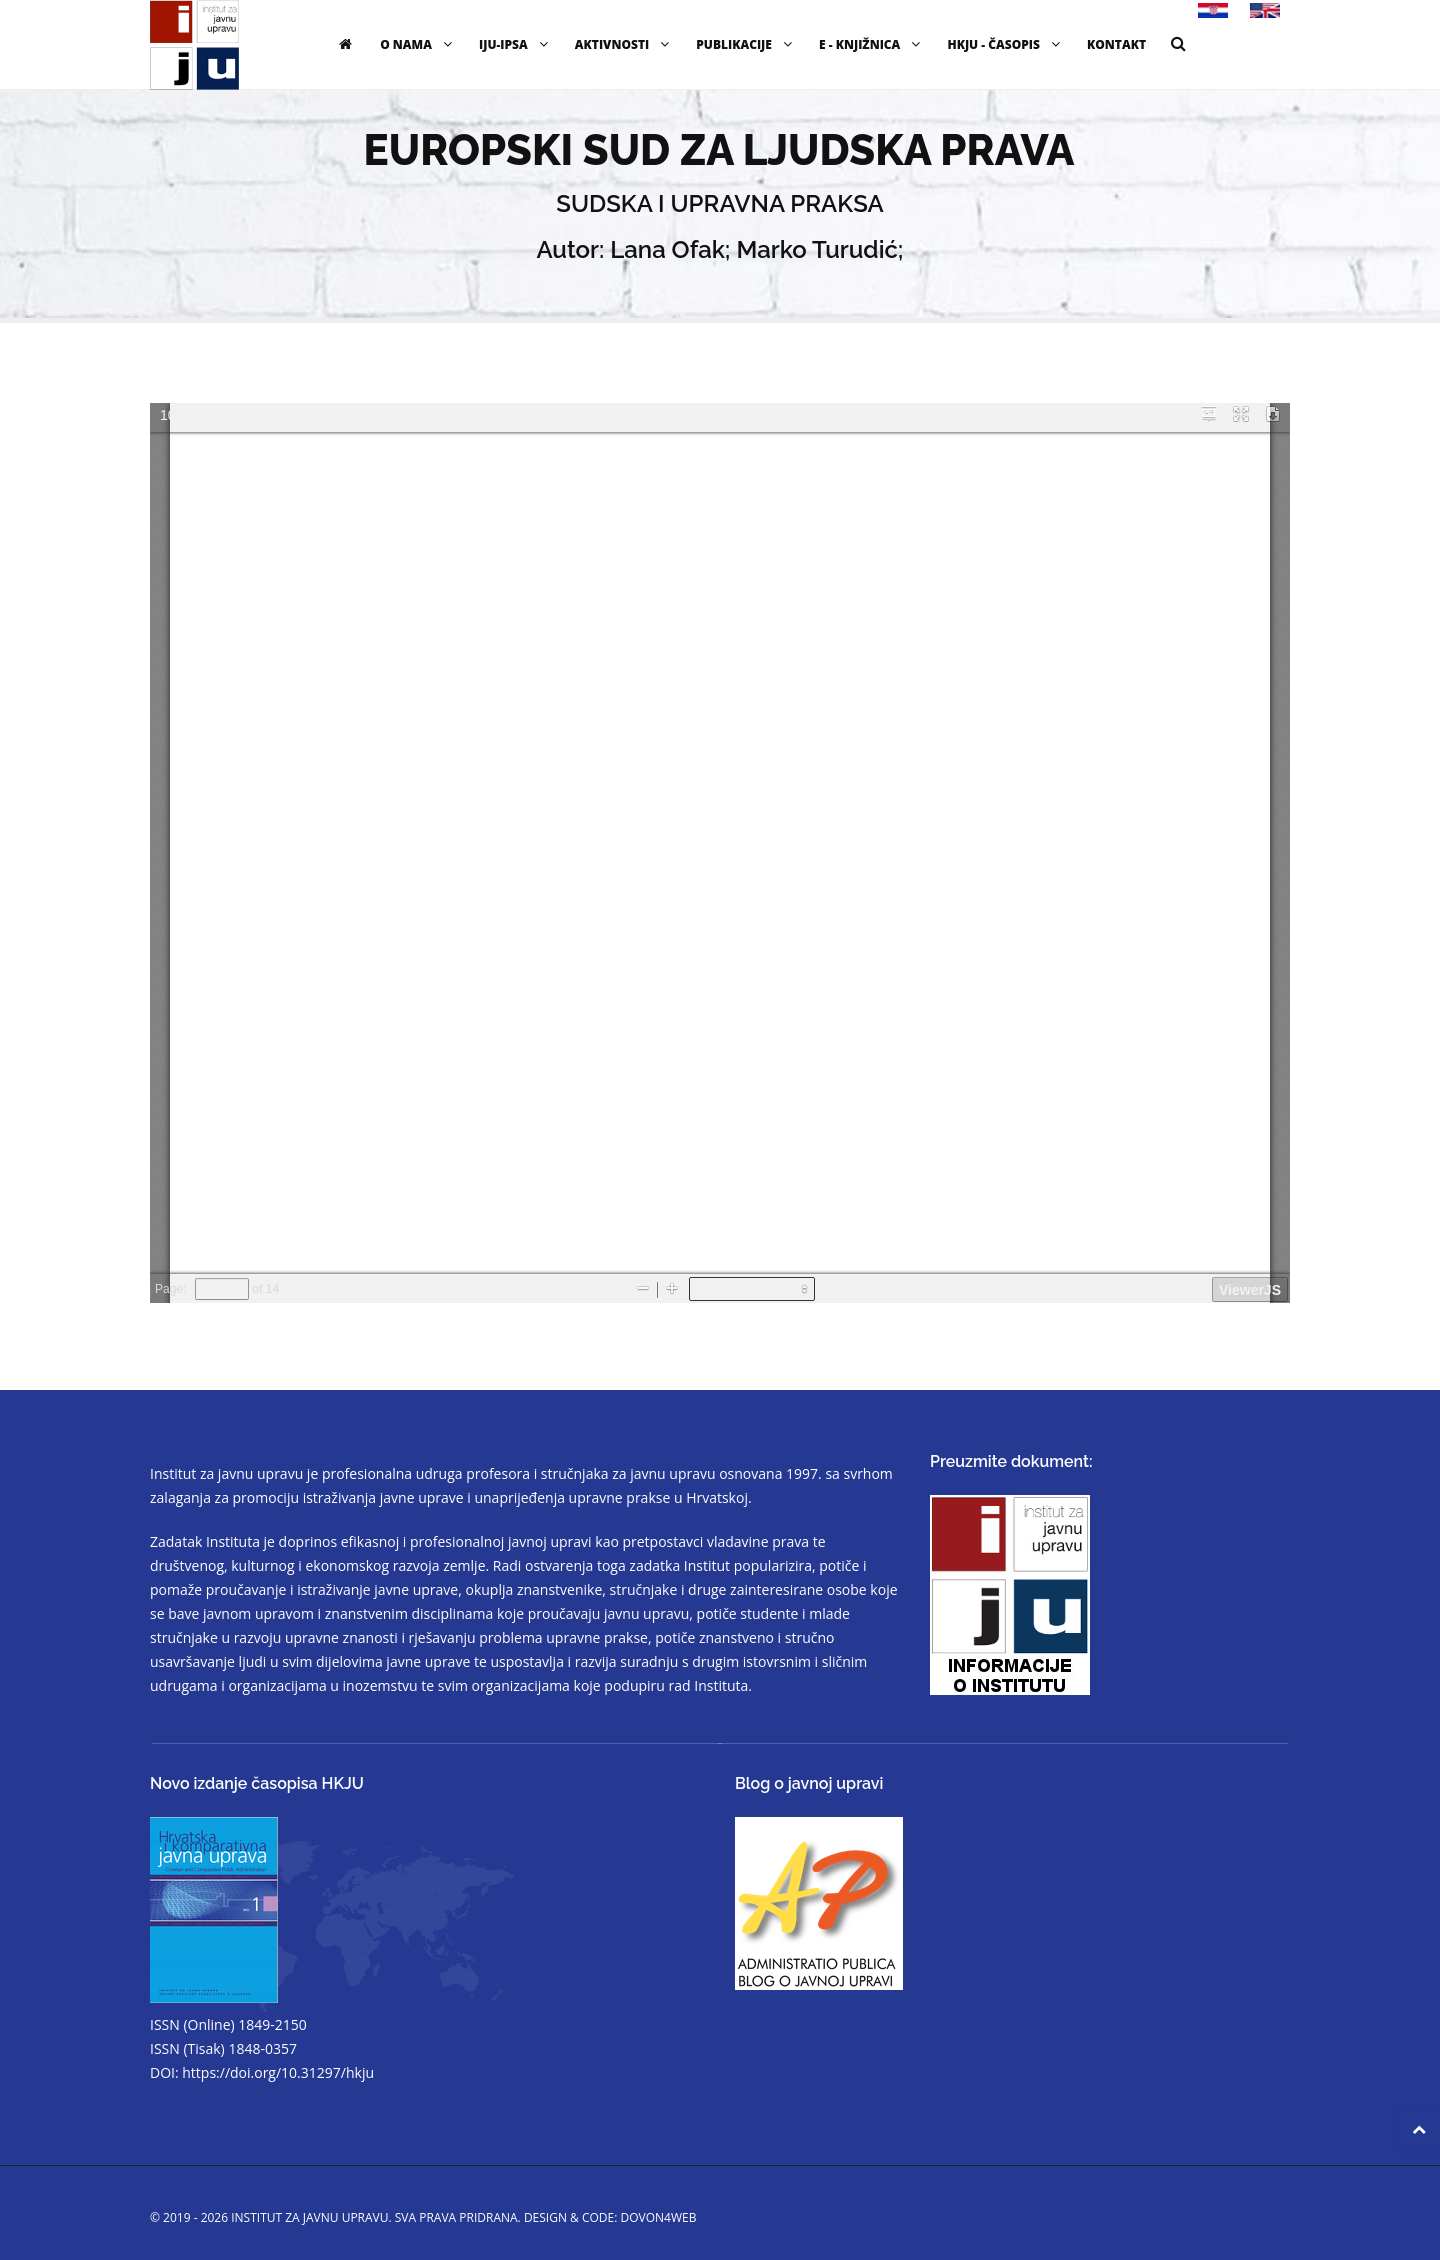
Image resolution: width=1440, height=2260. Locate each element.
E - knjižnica (872, 44)
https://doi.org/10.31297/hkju (278, 2072)
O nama (418, 44)
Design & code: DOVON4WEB (610, 2217)
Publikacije (746, 44)
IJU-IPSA (516, 44)
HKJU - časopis (1006, 44)
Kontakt (1116, 44)
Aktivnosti (624, 44)
